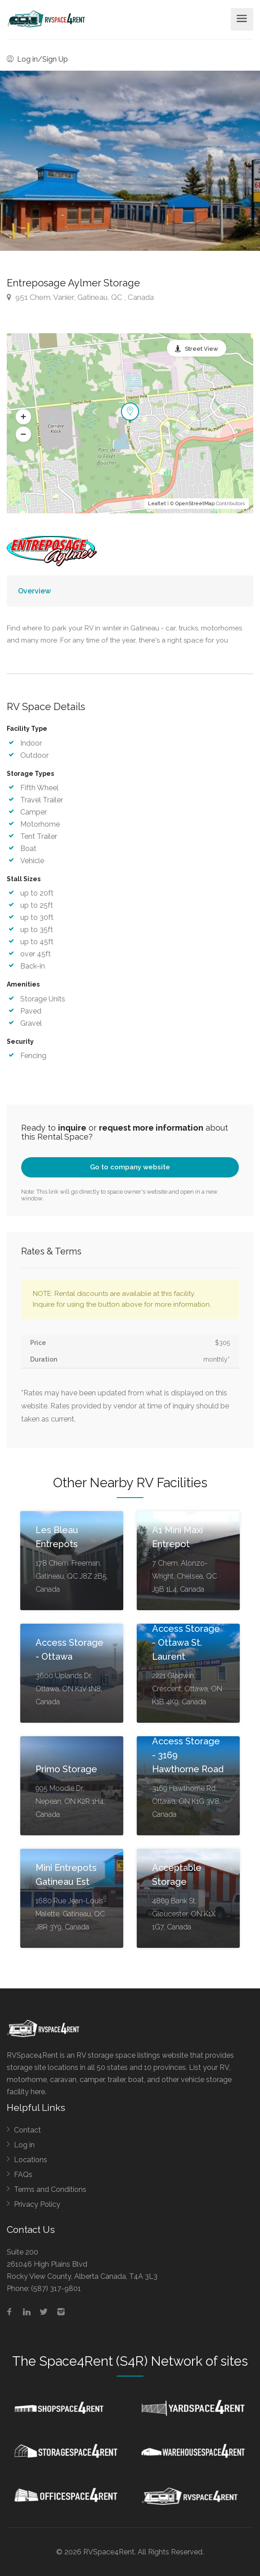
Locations (30, 2159)
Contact (27, 2130)
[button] (23, 417)
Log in (24, 2145)
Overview (34, 591)
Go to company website (130, 1167)
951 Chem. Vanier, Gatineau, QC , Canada (80, 297)
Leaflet (157, 504)
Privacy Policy (37, 2204)
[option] (130, 161)
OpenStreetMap (195, 504)
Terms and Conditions (50, 2189)
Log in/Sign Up (37, 59)
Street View (201, 348)
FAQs (23, 2174)
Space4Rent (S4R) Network (120, 2361)
